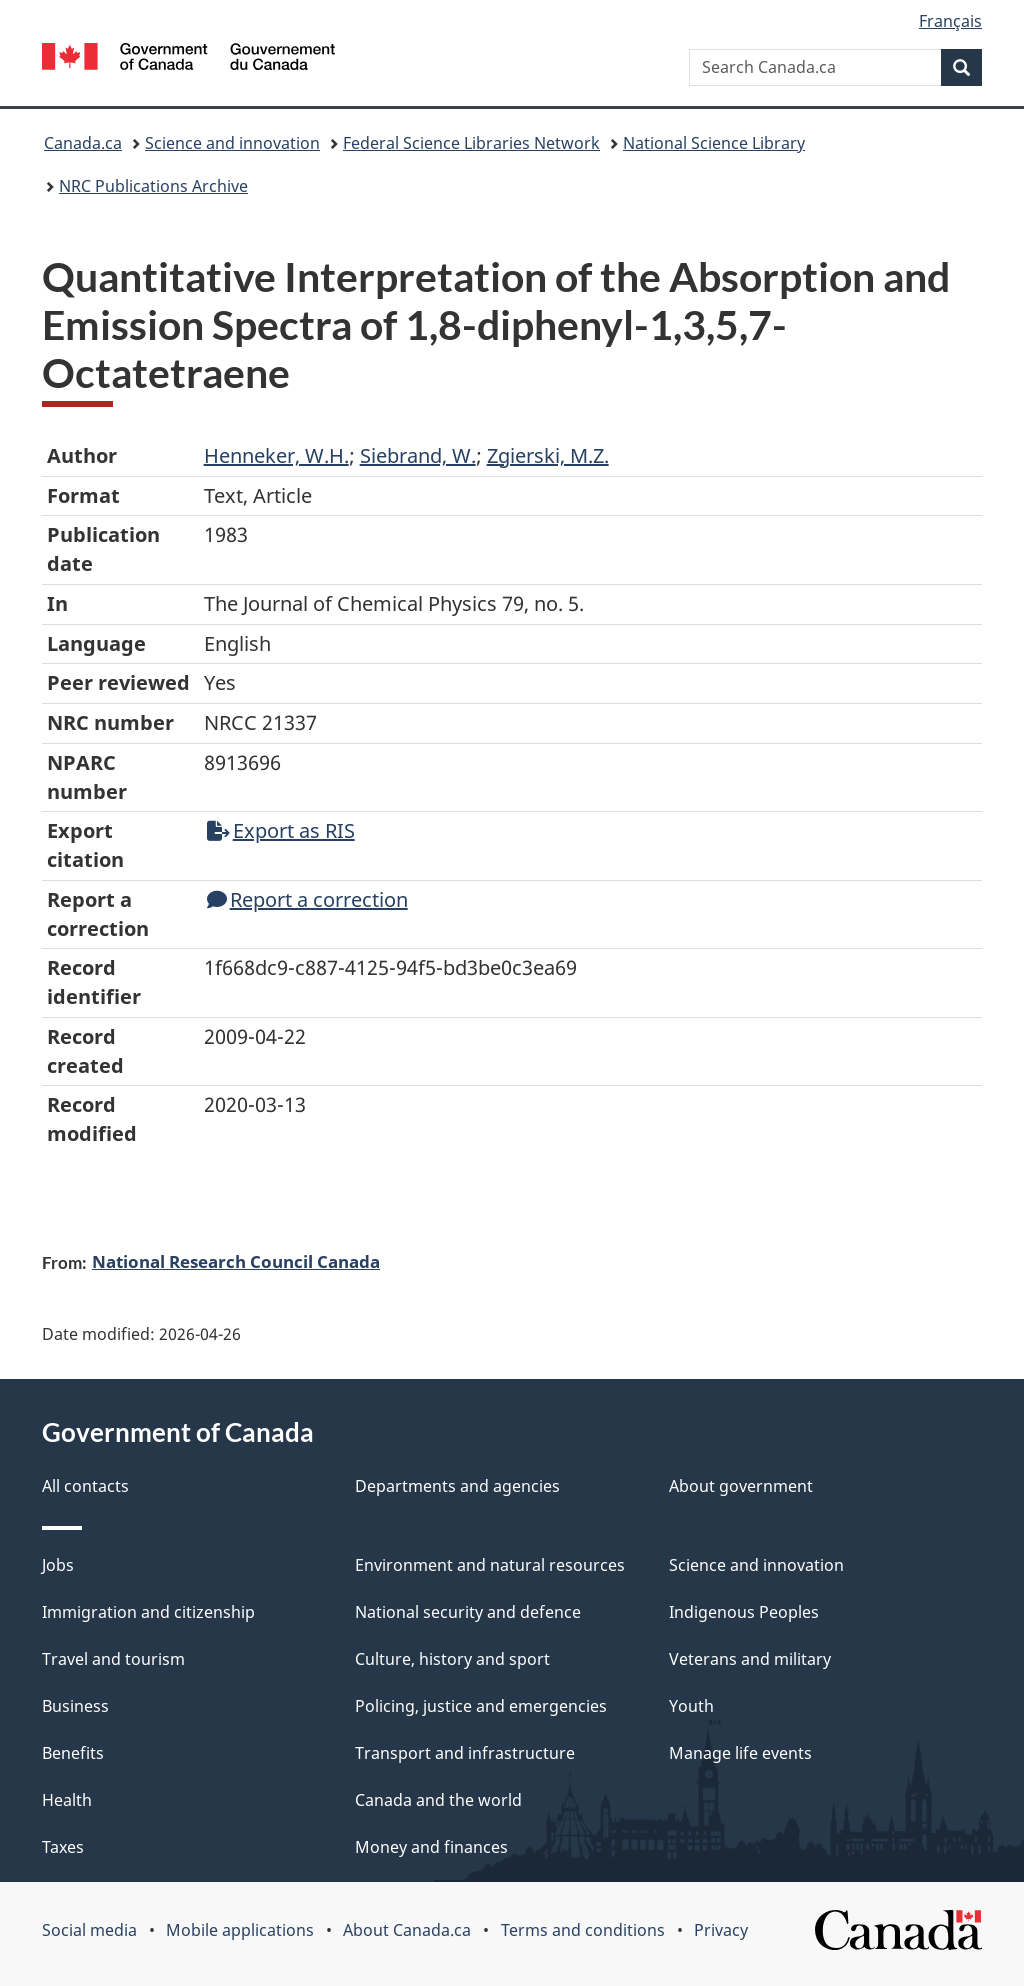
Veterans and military (750, 1659)
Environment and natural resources (490, 1565)
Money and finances (431, 1847)
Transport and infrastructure (465, 1753)
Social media (89, 1930)
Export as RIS (281, 830)
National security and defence (468, 1612)
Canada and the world (438, 1800)
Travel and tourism (113, 1659)
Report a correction (307, 899)
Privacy (721, 1930)
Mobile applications (240, 1930)
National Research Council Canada (236, 1261)
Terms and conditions (583, 1930)
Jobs (58, 1565)
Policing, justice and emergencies (481, 1706)
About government (741, 1486)
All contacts (85, 1486)
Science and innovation (232, 143)
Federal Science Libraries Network (471, 143)
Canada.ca (83, 143)
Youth (691, 1706)
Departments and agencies (457, 1486)
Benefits (73, 1753)
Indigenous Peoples (744, 1612)
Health (67, 1800)
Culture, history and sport (452, 1659)
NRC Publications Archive (153, 186)
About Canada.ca (407, 1930)
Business (75, 1706)
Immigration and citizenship (148, 1612)
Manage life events (740, 1753)
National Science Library (714, 143)
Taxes (63, 1847)
